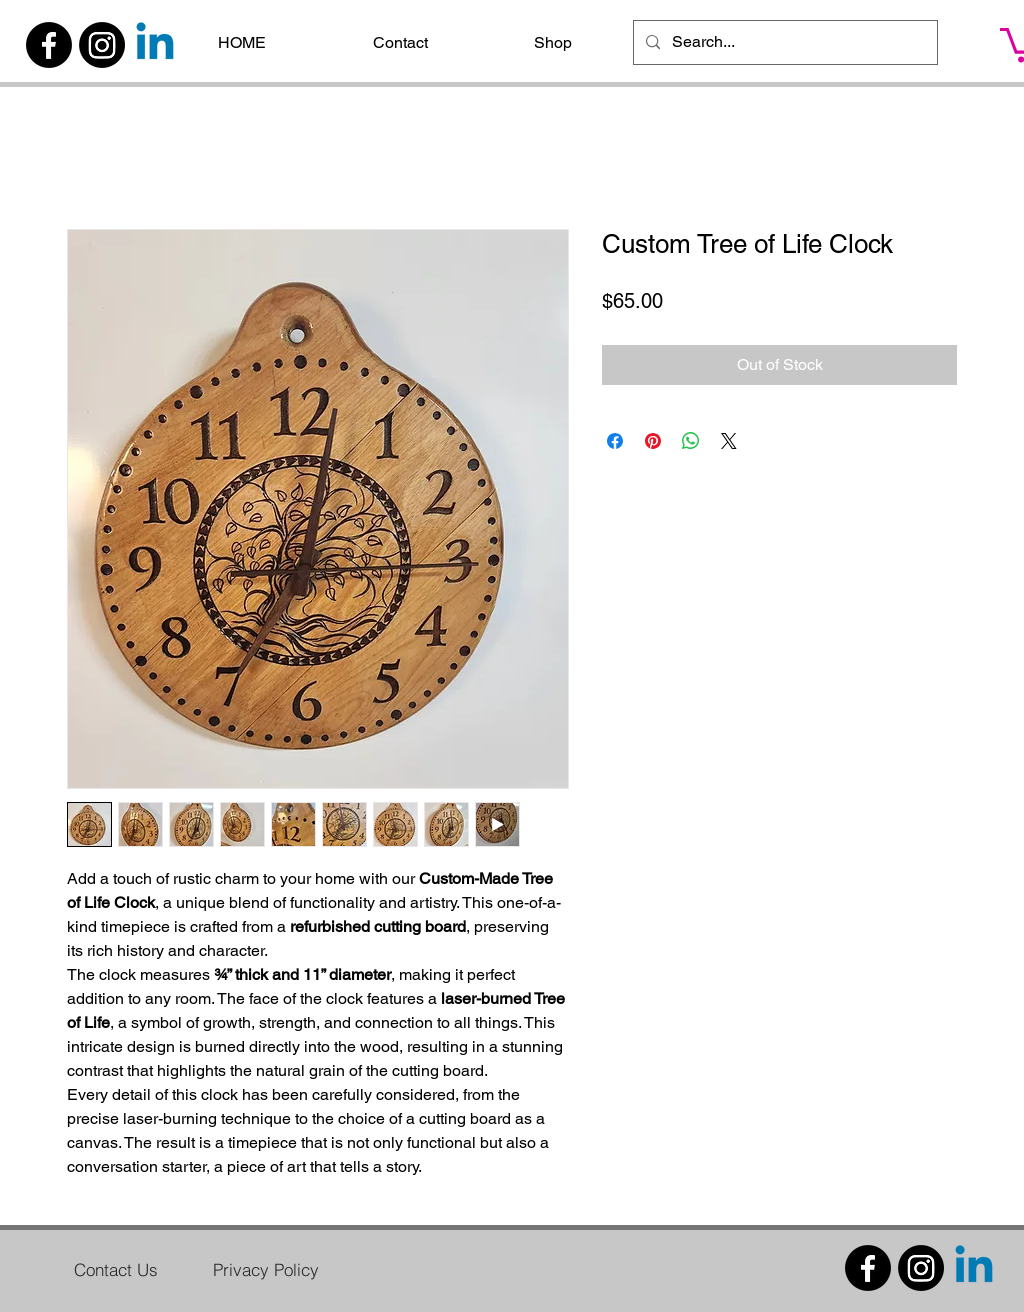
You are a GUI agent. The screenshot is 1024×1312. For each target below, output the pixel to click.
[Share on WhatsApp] (691, 441)
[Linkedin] (155, 45)
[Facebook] (49, 45)
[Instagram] (102, 45)
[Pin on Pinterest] (653, 441)
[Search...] (783, 42)
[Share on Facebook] (615, 441)
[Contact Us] (116, 1269)
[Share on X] (729, 441)
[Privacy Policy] (266, 1269)
